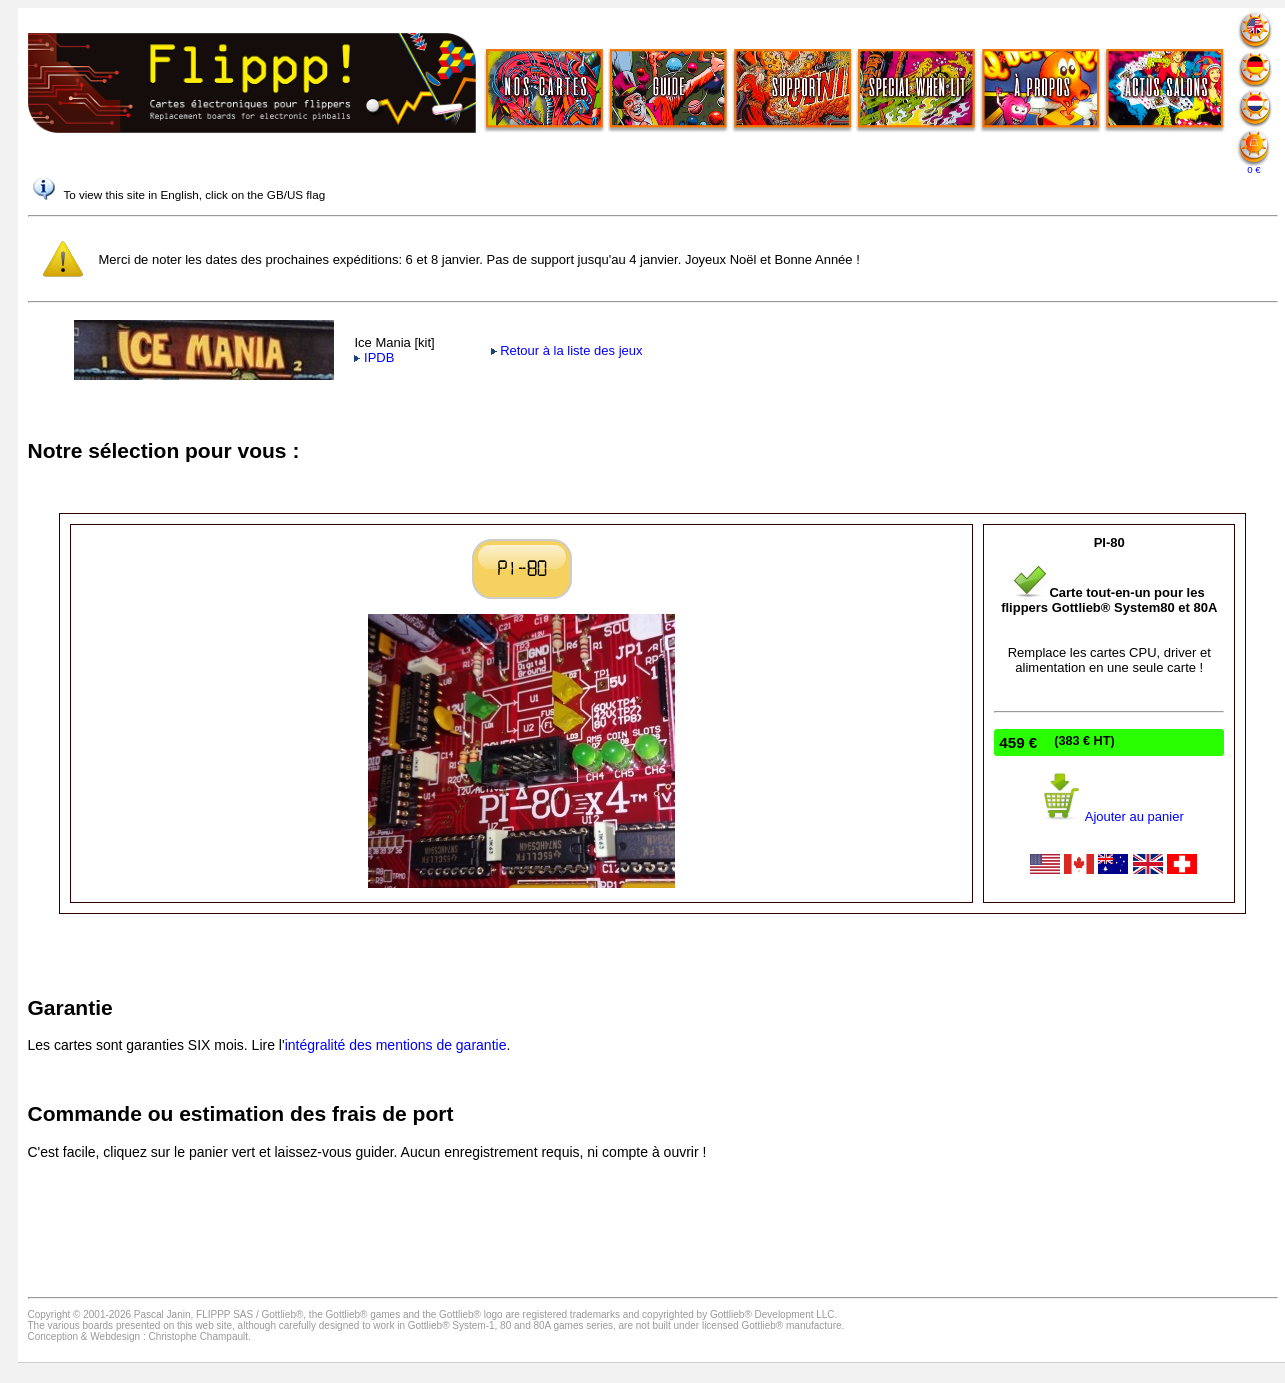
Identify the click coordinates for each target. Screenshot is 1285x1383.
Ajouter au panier (1109, 816)
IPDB (374, 357)
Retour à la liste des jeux (567, 350)
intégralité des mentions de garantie (396, 1045)
